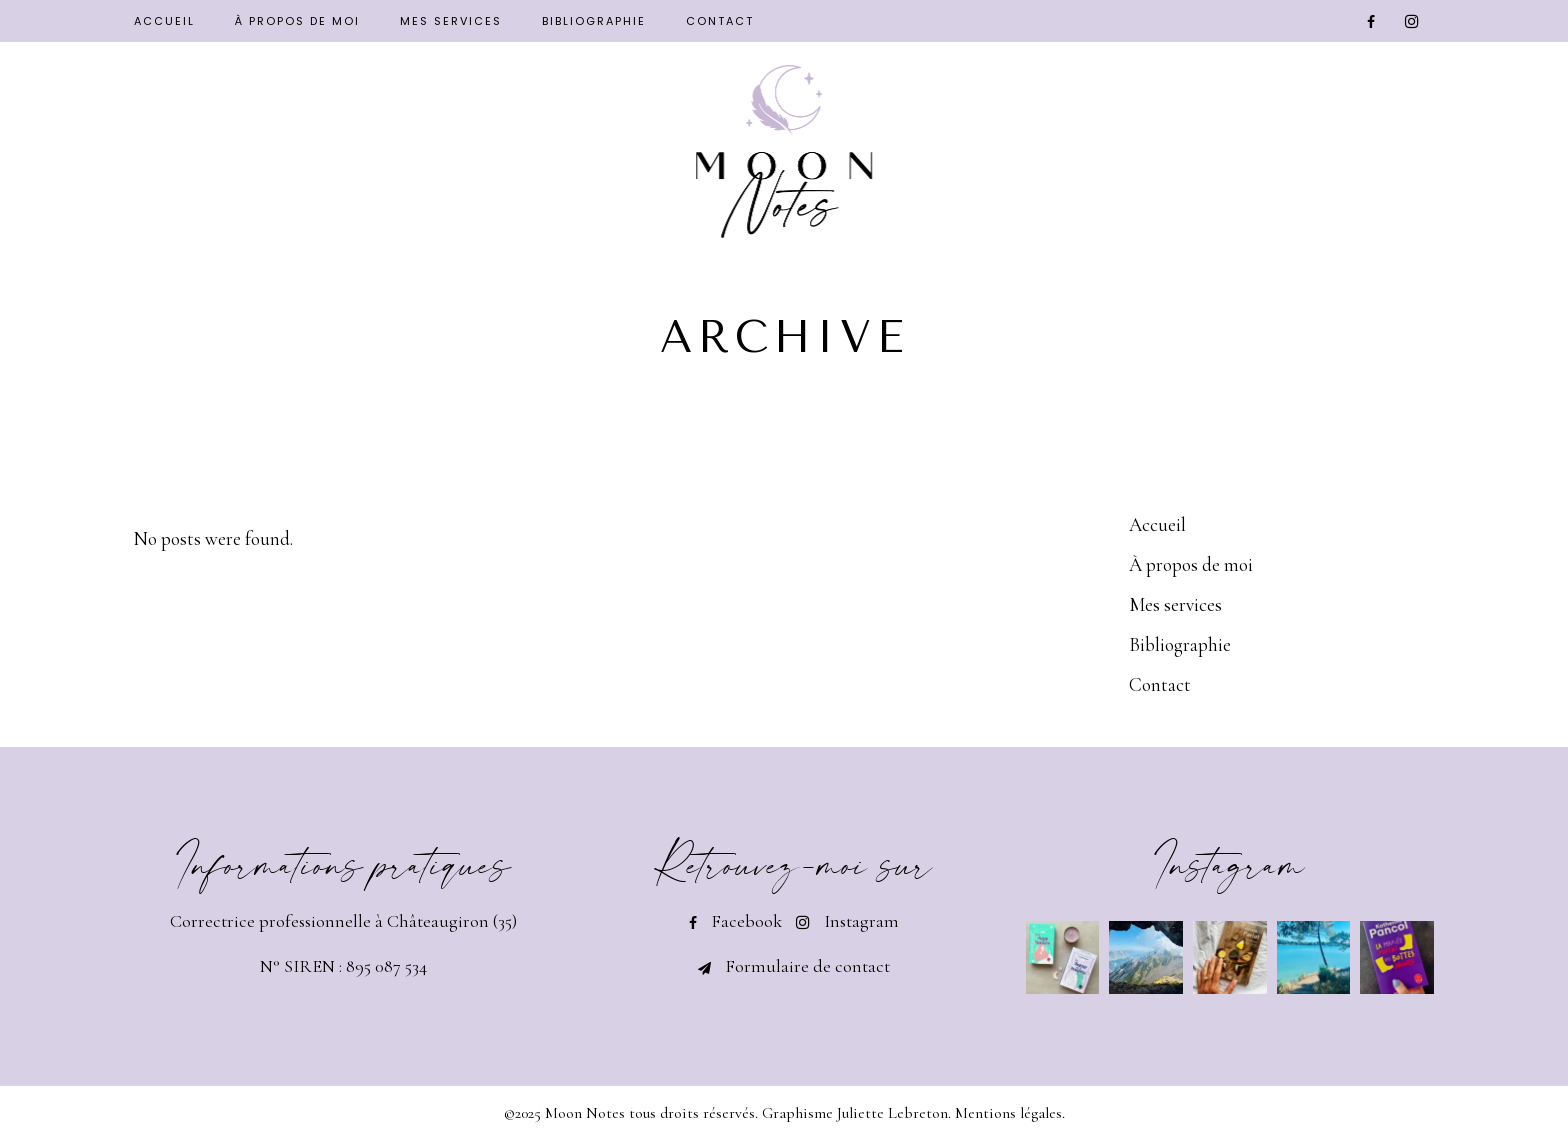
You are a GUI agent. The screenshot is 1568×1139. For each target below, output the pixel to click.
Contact (1160, 684)
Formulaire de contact (807, 966)
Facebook (746, 921)
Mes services (1175, 604)
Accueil (1157, 524)
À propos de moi (1191, 564)
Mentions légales (1008, 1113)
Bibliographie (1180, 644)
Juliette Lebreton (892, 1113)
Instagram (861, 921)
